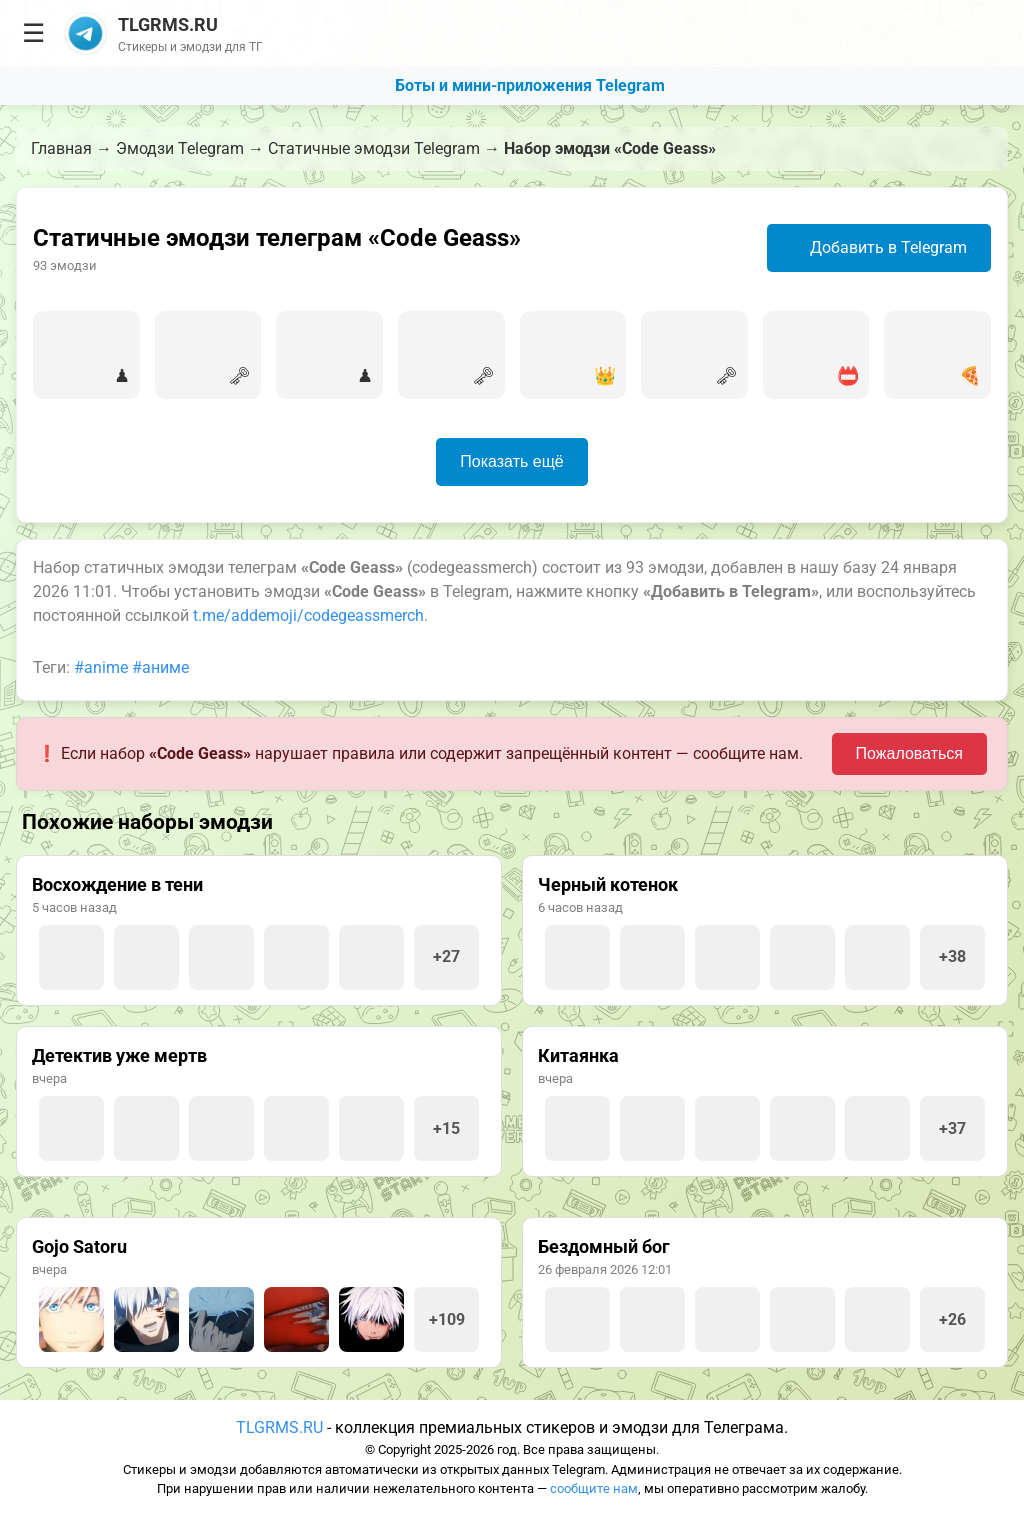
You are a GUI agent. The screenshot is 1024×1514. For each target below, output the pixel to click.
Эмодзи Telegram (180, 148)
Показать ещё (511, 461)
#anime (101, 667)
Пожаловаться (909, 753)
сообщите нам (594, 1488)
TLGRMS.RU (279, 1427)
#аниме (160, 667)
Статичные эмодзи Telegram (374, 148)
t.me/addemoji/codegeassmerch (308, 615)
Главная (61, 148)
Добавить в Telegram (876, 247)
